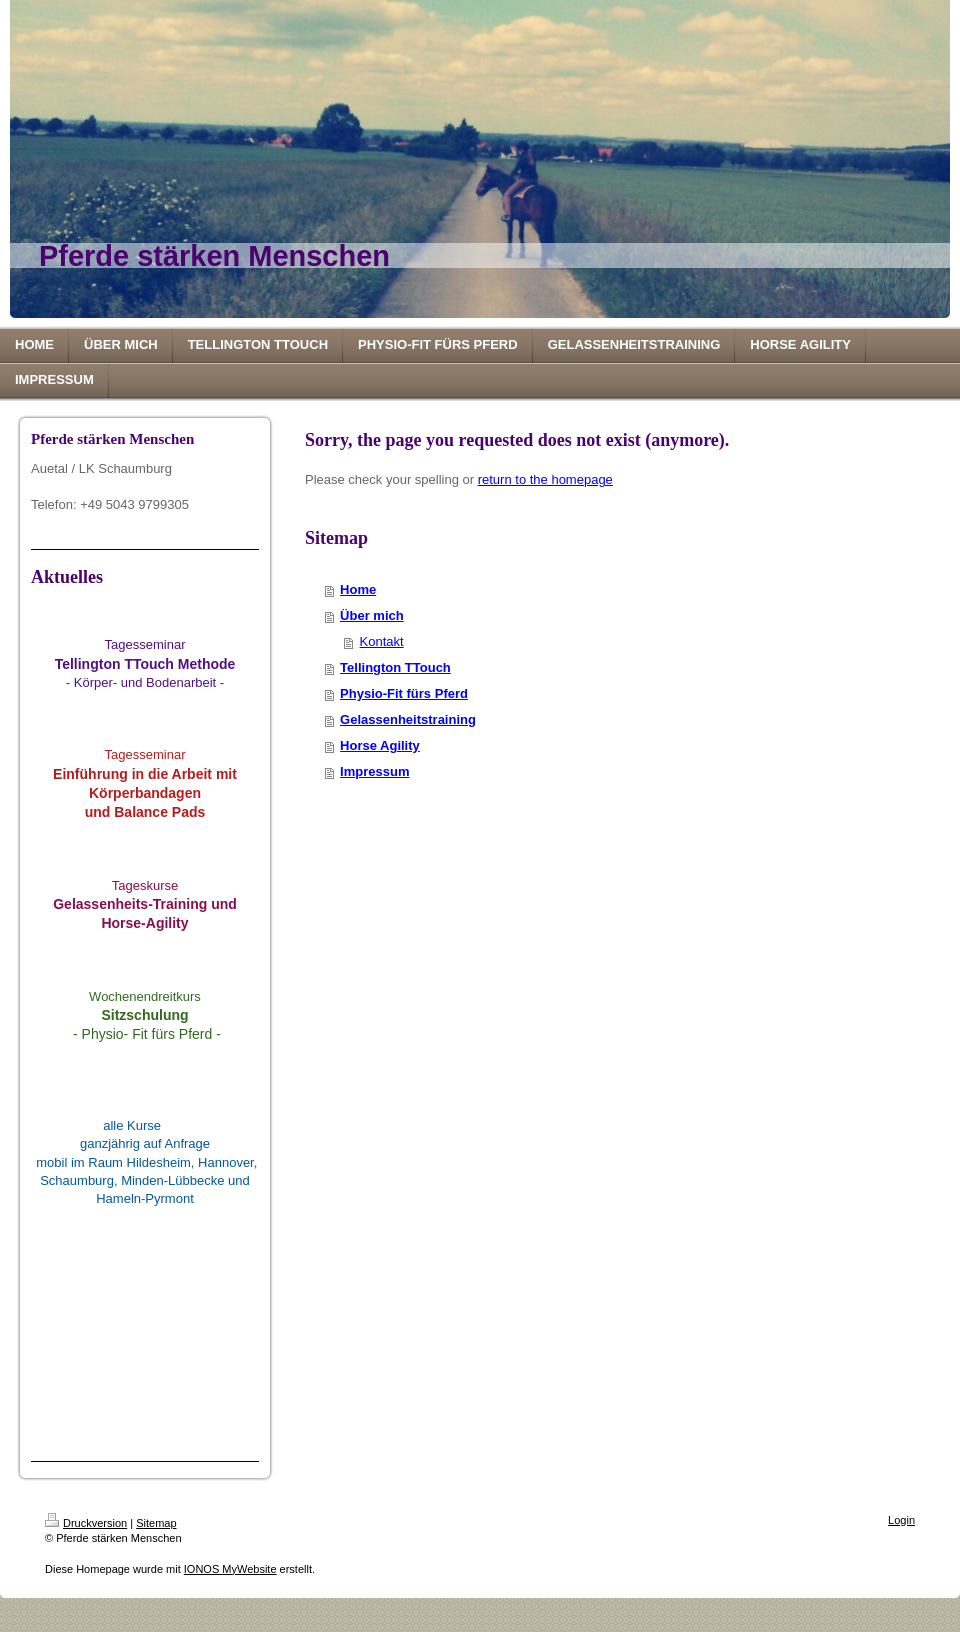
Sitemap (156, 1523)
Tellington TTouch (395, 667)
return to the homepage (545, 479)
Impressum (374, 771)
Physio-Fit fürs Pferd (404, 693)
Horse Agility (380, 745)
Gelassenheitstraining (408, 719)
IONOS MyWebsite (230, 1569)
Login (901, 1520)
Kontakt (382, 641)
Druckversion (86, 1523)
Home (358, 589)
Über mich (372, 615)
